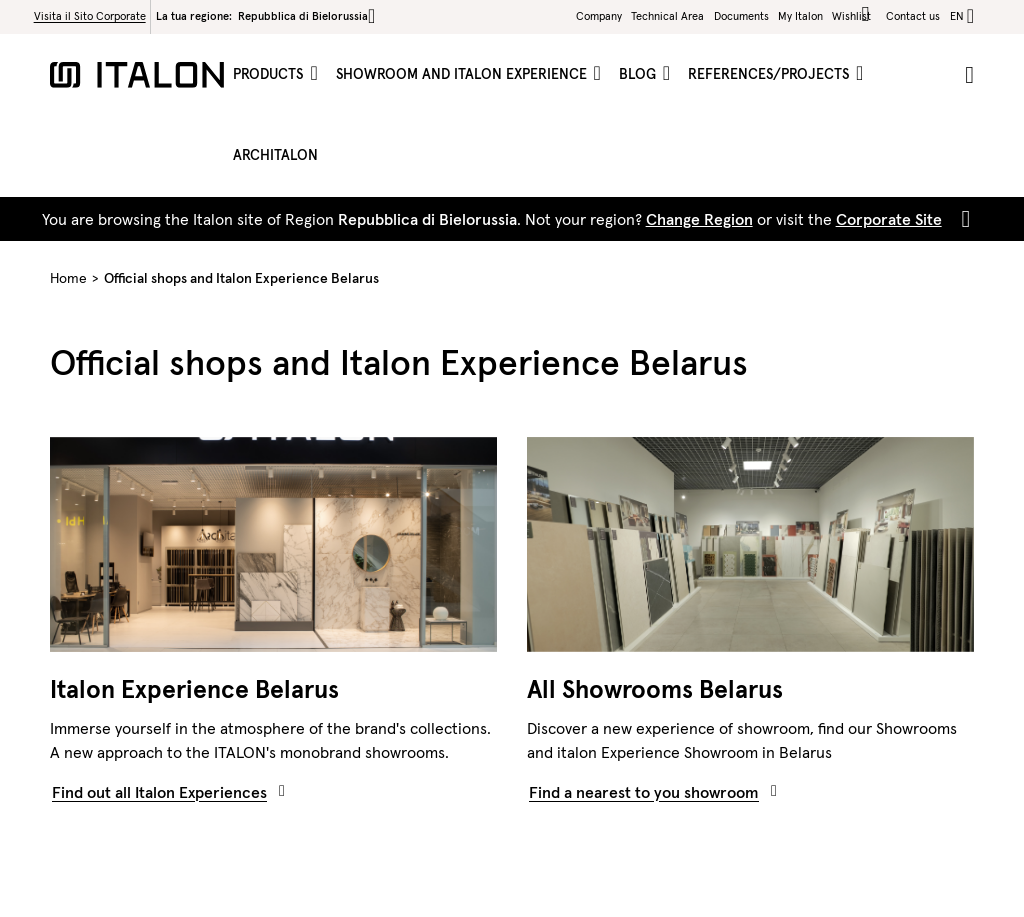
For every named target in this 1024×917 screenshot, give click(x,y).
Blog (639, 74)
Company (599, 16)
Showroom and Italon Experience (463, 74)
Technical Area (667, 16)
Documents (741, 16)
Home (68, 278)
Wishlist (854, 14)
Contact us (913, 16)
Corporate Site (889, 219)
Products (270, 74)
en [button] (957, 16)
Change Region (699, 219)
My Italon (800, 16)
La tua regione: (265, 16)
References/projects (770, 74)
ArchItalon (275, 155)
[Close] (962, 219)
